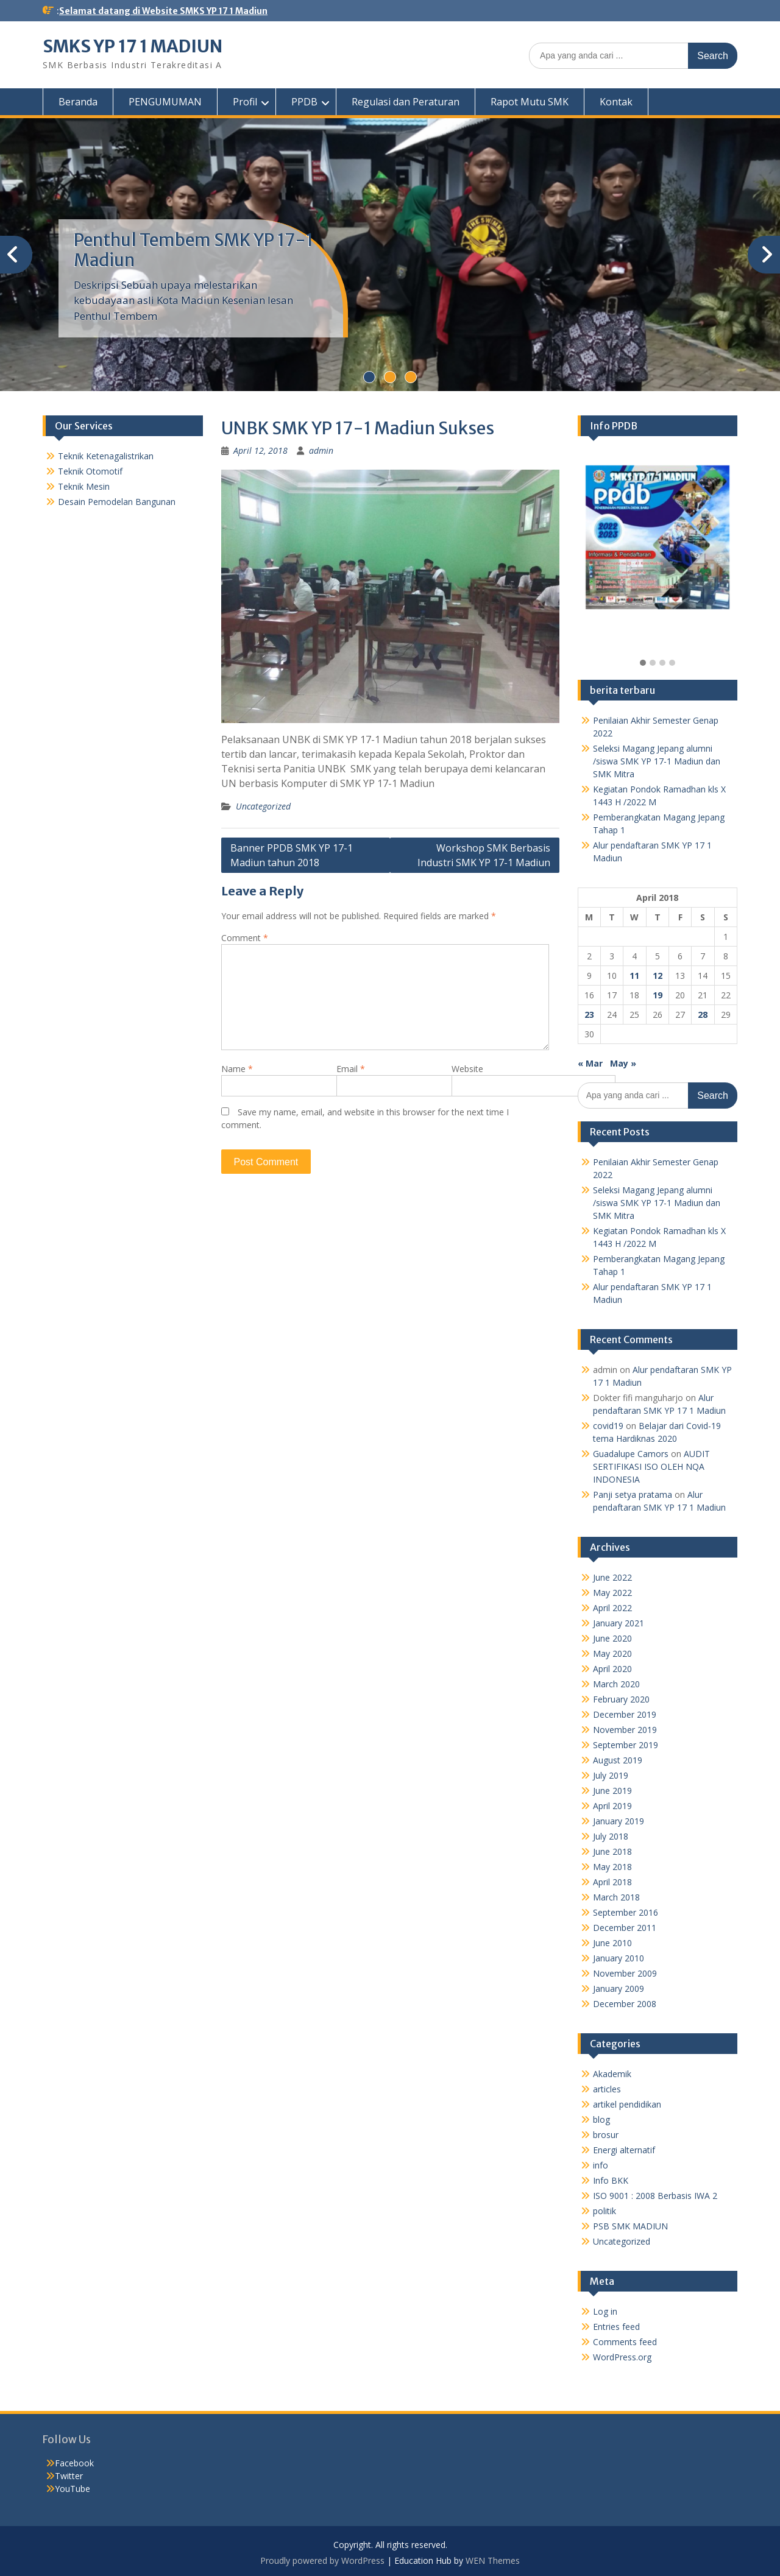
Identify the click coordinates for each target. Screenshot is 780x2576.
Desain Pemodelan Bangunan (117, 501)
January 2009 (618, 1988)
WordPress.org (622, 2357)
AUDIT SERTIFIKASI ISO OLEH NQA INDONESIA (651, 1466)
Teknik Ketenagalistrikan (106, 456)
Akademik (612, 2074)
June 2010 (612, 1943)
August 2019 (617, 1760)
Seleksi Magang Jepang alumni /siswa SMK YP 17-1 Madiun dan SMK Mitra (656, 761)
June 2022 (612, 1577)
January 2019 (618, 1821)
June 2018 (612, 1851)
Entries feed (616, 2326)
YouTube (72, 2488)
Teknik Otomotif (90, 471)
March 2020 (616, 1684)
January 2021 (618, 1623)
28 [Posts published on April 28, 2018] (702, 1014)
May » (623, 1063)
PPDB (304, 101)
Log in (605, 2311)
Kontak (616, 101)
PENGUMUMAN (165, 101)
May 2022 (612, 1592)
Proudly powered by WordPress (322, 2560)
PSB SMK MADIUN (630, 2226)
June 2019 (612, 1790)
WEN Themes (493, 2560)
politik (604, 2211)
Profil (245, 101)
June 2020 (612, 1638)
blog (601, 2119)
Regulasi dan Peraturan (405, 101)
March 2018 (616, 1897)
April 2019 (612, 1806)
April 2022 (612, 1608)
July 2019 (610, 1775)
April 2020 (612, 1668)
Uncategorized (263, 806)
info (600, 2165)
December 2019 (624, 1714)
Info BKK (610, 2180)
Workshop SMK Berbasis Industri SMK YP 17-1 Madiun (483, 855)
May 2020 (612, 1653)
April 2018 (612, 1882)
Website (467, 1069)
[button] (643, 663)
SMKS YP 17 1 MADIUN (132, 46)
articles (607, 2089)
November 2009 (625, 1973)
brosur (606, 2134)
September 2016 (625, 1912)
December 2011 (624, 1927)
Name (237, 1069)
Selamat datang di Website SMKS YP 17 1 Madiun (163, 10)
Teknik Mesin (84, 486)
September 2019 (625, 1745)
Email (350, 1069)
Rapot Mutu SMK (530, 101)
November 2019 (625, 1729)
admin (321, 450)
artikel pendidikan (627, 2104)
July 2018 (610, 1836)
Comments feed (625, 2342)
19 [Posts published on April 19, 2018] (657, 995)
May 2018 (612, 1866)
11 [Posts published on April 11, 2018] (634, 975)
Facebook (74, 2463)
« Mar (590, 1063)
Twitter (69, 2476)
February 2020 (621, 1699)
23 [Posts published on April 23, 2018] (589, 1014)
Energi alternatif (624, 2150)
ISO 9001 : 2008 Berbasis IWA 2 (655, 2195)
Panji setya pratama (632, 1494)
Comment (244, 938)
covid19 (608, 1425)
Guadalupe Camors (630, 1453)
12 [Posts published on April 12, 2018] (657, 975)
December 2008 (624, 2004)
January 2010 (618, 1958)
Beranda (78, 101)
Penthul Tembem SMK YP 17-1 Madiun (193, 250)
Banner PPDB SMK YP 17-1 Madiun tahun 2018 (291, 855)
